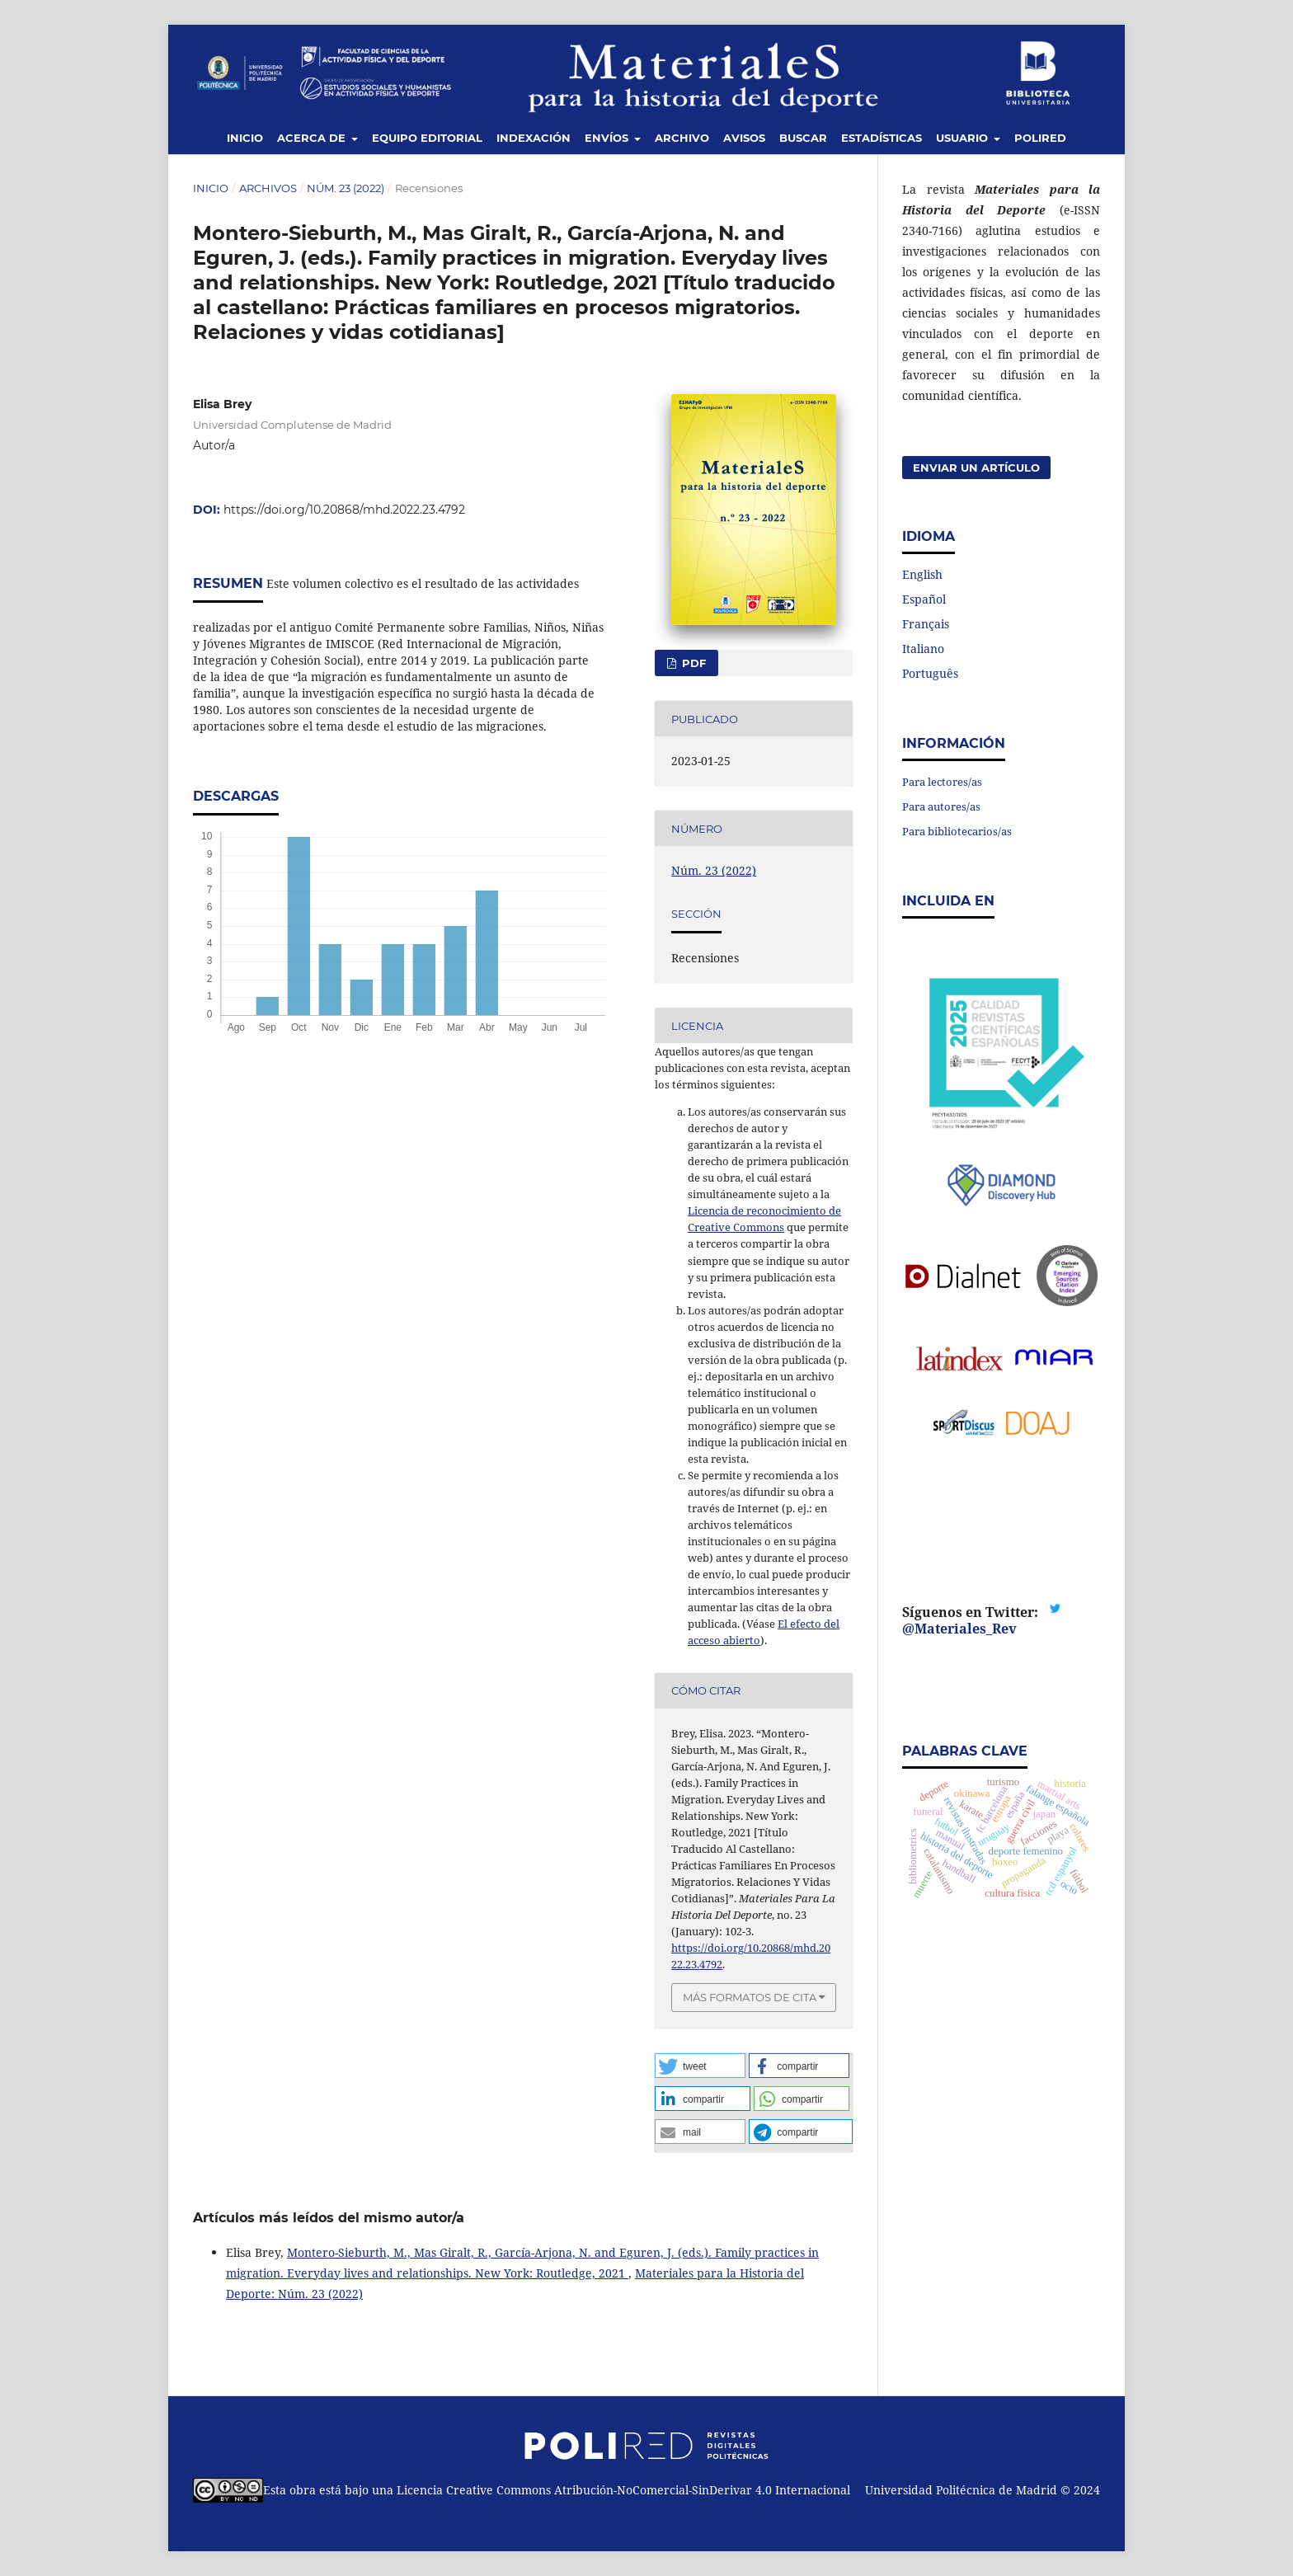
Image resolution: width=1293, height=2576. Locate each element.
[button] (700, 2065)
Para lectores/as (942, 781)
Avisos (744, 137)
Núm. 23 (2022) (345, 188)
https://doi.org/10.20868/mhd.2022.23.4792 (344, 509)
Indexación (533, 137)
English (922, 574)
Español (924, 599)
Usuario (963, 137)
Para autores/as (941, 806)
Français (925, 624)
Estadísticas (881, 137)
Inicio (245, 137)
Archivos (268, 188)
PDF (692, 663)
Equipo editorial (427, 137)
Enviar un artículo (976, 467)
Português (930, 673)
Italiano (923, 648)
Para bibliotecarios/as (957, 831)
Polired (1040, 137)
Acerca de (313, 137)
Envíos (608, 137)
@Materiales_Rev (959, 1628)
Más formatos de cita (749, 1997)
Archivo (682, 137)
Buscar (803, 137)
